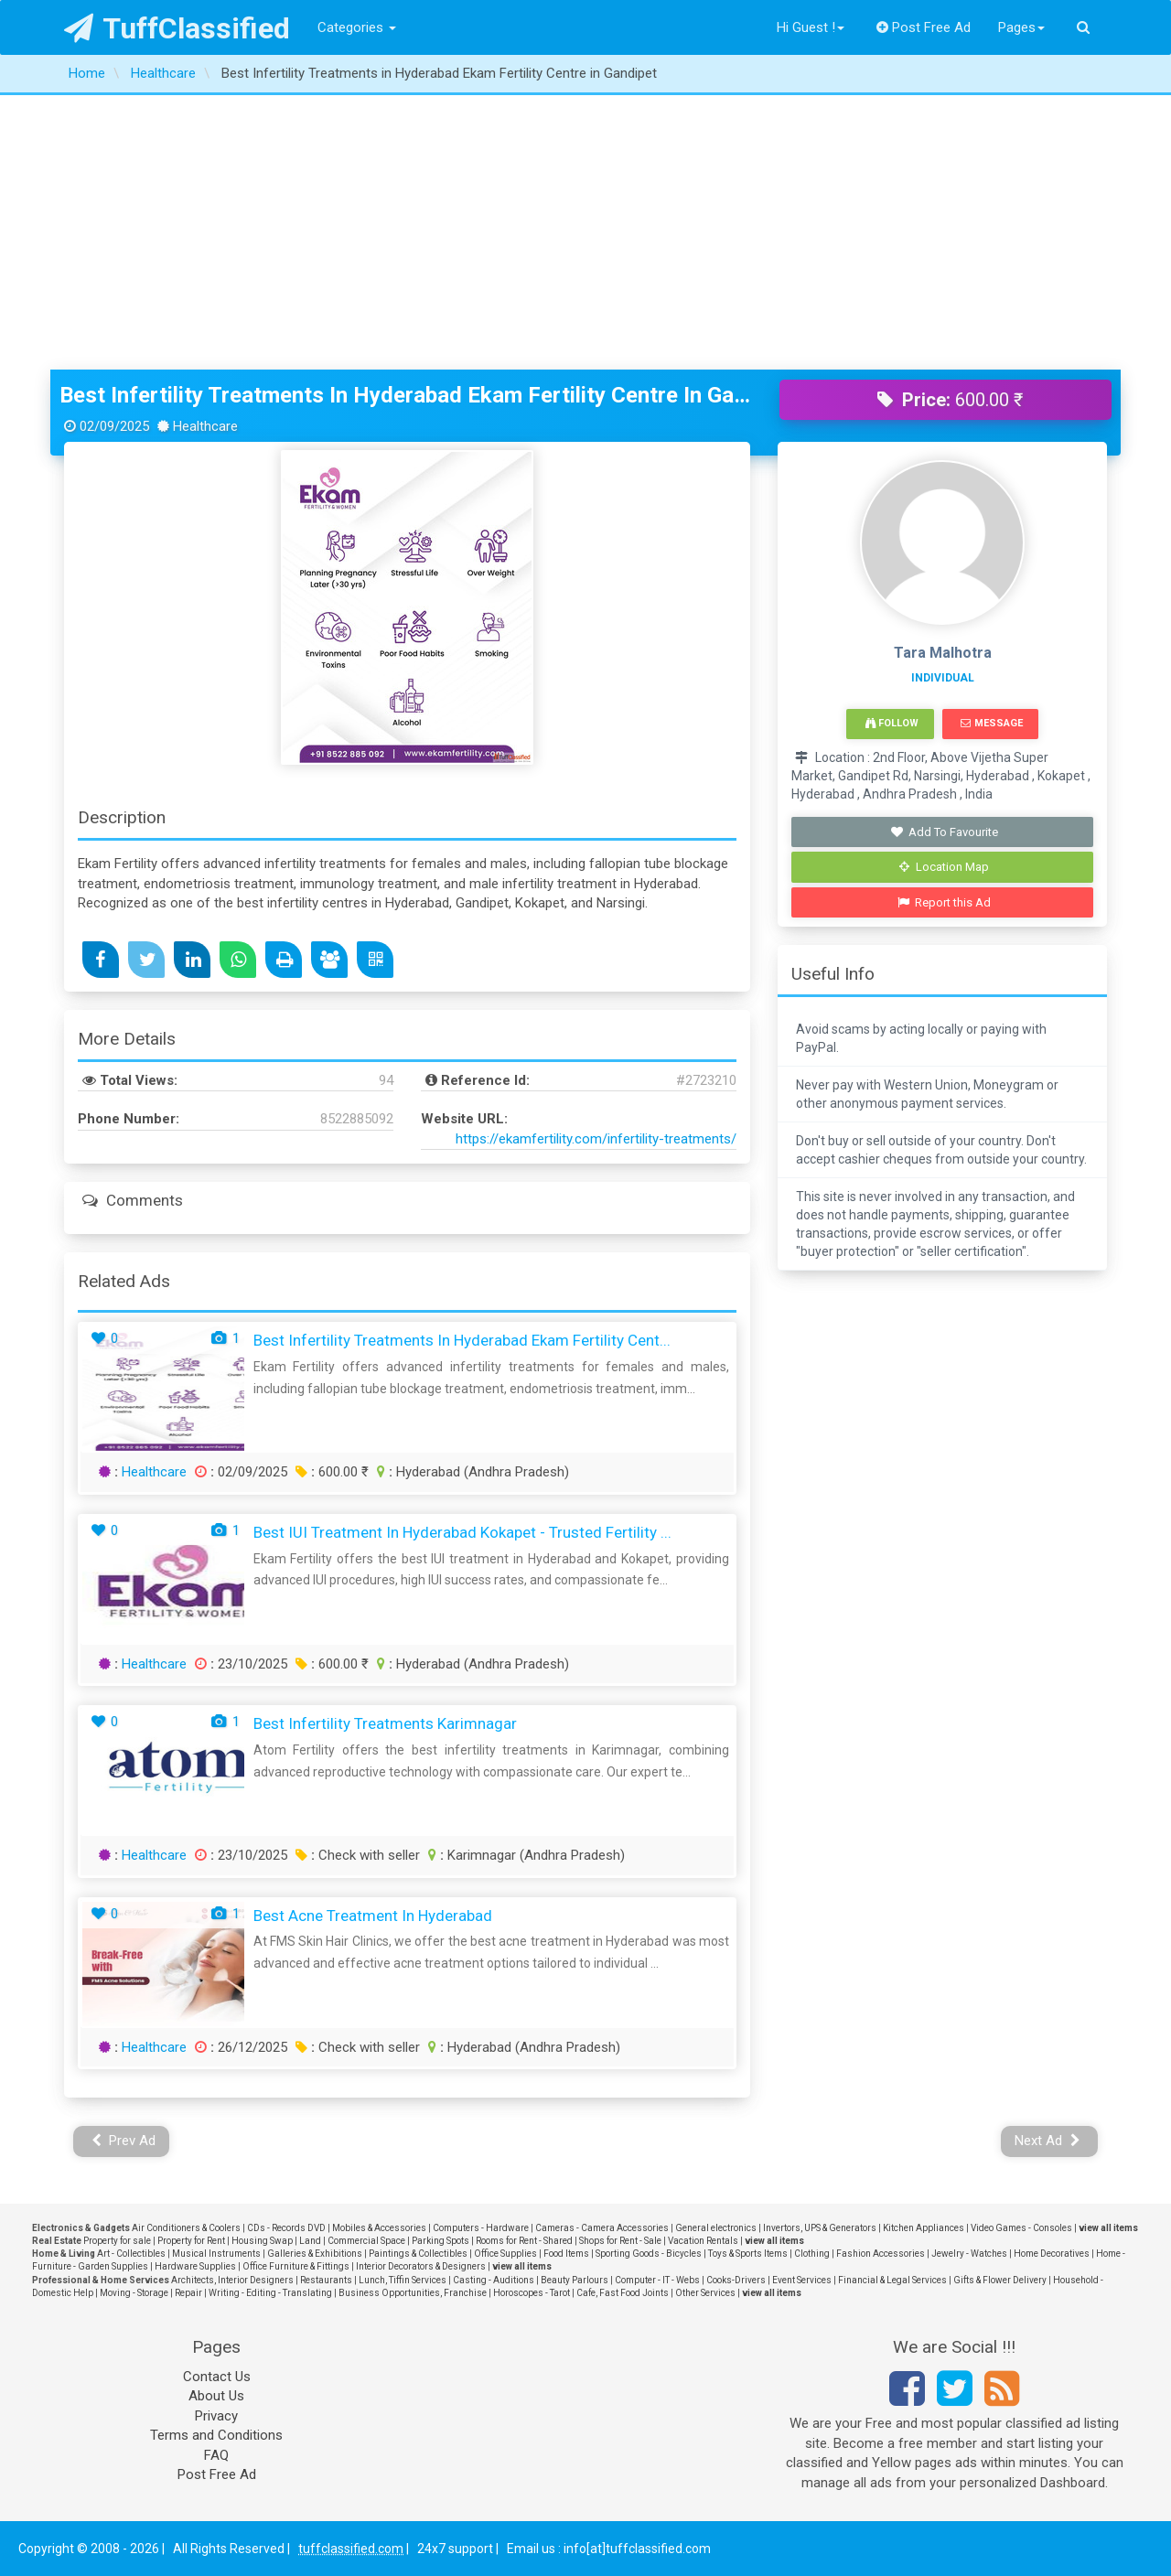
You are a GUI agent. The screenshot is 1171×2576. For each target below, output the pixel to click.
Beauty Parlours (574, 2280)
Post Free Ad (924, 27)
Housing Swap (262, 2241)
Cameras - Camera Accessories (602, 2228)
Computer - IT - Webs (657, 2280)
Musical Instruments (216, 2254)
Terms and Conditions (216, 2435)
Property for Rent (191, 2241)
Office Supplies (505, 2254)
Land (310, 2241)
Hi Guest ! (810, 27)
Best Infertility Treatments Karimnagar (385, 1723)
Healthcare (154, 1472)
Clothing (812, 2254)
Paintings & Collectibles (418, 2254)
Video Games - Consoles (1021, 2228)
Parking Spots (440, 2241)
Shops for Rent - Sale (620, 2241)
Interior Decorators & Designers (421, 2266)
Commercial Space (366, 2241)
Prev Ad (123, 2140)
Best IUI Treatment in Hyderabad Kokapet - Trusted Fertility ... (462, 1532)
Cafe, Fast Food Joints (622, 2293)
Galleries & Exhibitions (314, 2254)
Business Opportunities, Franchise (412, 2293)
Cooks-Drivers (736, 2280)
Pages (1021, 27)
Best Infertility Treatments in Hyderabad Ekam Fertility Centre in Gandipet (405, 395)
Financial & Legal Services (892, 2280)
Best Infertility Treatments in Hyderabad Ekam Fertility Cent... (462, 1340)
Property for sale (117, 2241)
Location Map (944, 867)
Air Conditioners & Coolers (186, 2228)
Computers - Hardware (481, 2228)
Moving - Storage (134, 2293)
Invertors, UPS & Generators (819, 2228)
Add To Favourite (944, 832)
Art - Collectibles (131, 2254)
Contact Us (217, 2376)
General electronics (716, 2228)
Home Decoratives (1052, 2254)
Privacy (216, 2416)
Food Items (566, 2254)
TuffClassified (177, 28)
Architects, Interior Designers (232, 2280)
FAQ (216, 2455)
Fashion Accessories (880, 2254)
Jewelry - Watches (969, 2254)
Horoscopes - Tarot (531, 2293)
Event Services (802, 2280)
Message (991, 723)
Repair (188, 2293)
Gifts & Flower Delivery (1000, 2280)
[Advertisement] (585, 232)
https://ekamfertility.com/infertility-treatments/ (596, 1139)
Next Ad (1047, 2140)
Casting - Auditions (493, 2280)
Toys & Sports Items (748, 2254)
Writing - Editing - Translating (270, 2293)
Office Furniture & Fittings (295, 2266)
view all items (1108, 2228)
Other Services (705, 2293)
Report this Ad (944, 902)
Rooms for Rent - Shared (524, 2241)
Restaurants (326, 2280)
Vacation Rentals (703, 2241)
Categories (356, 27)
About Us (216, 2396)
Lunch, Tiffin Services (402, 2280)
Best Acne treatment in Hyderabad (372, 1915)
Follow (892, 723)
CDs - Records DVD (286, 2228)
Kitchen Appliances (923, 2228)
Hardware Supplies (195, 2266)
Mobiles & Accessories (379, 2228)
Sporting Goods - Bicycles (649, 2254)
